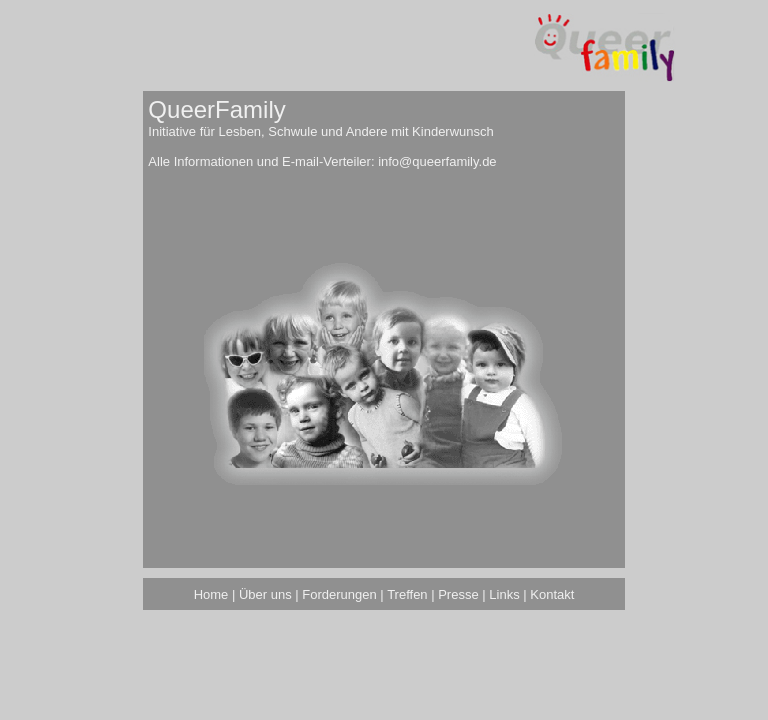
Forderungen (339, 594)
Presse (458, 594)
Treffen (407, 594)
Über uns (265, 594)
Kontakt (552, 594)
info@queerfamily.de (437, 161)
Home (211, 594)
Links (504, 594)
